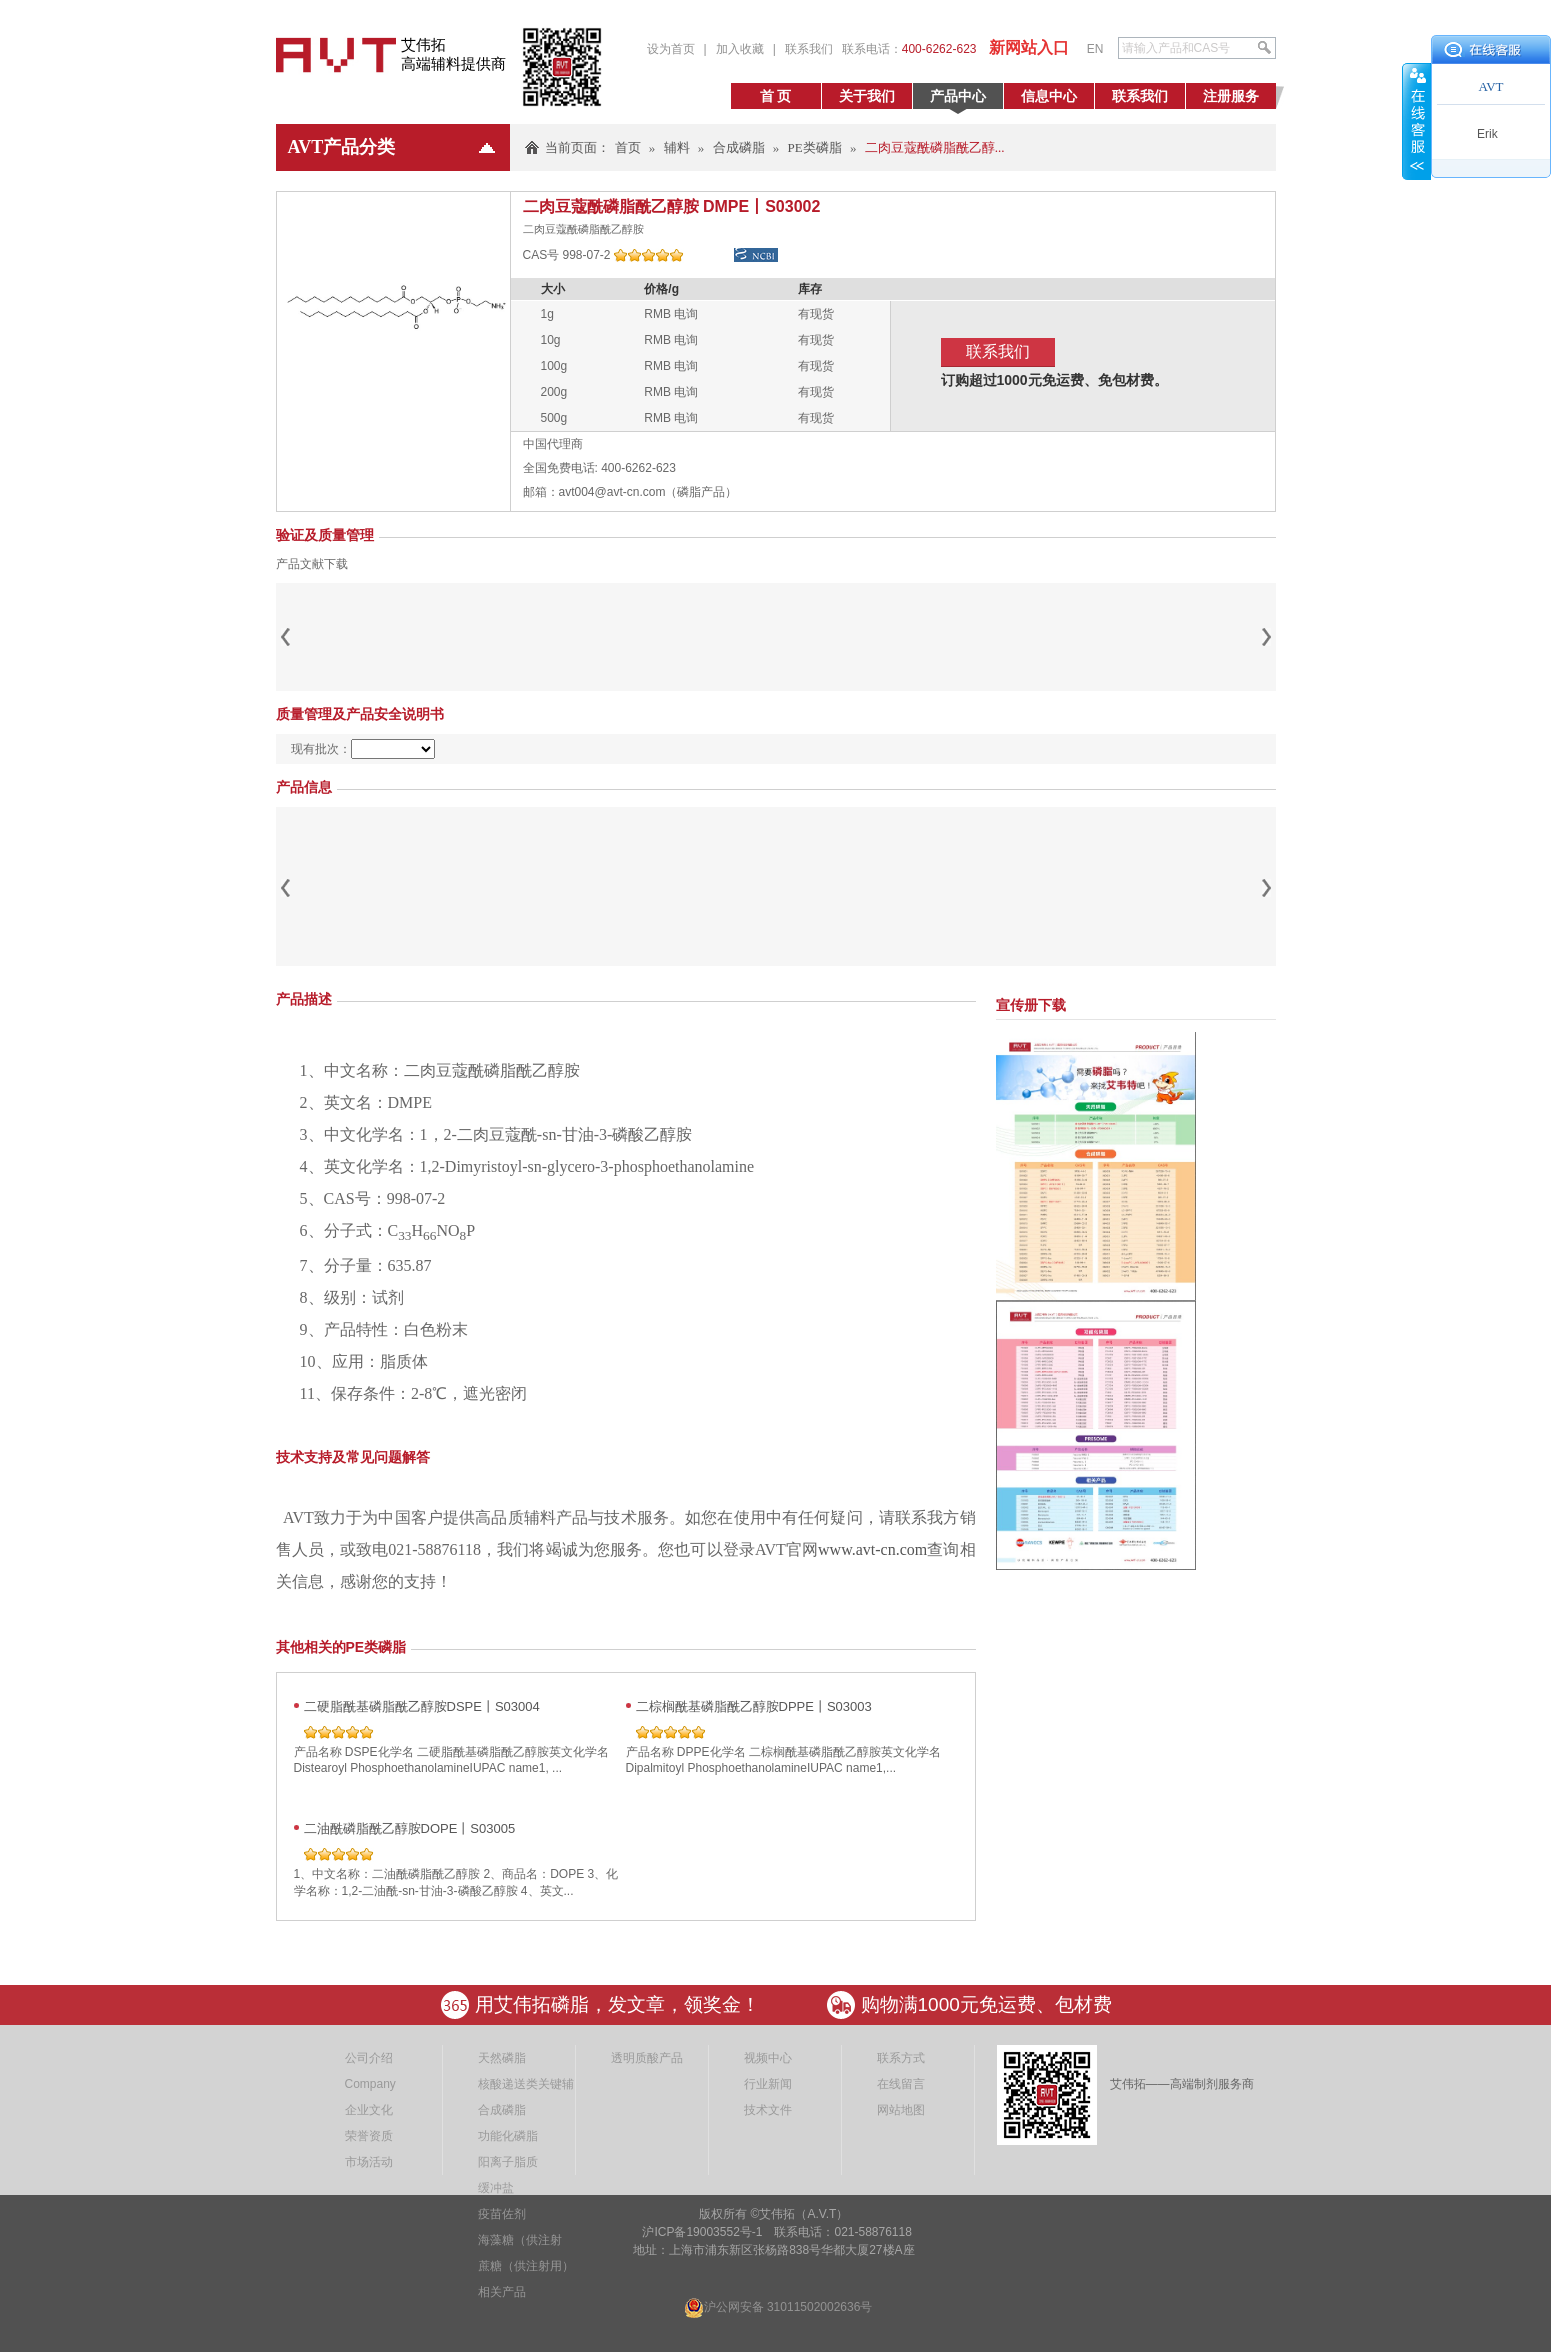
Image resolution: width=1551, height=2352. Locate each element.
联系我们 (809, 49)
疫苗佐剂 (502, 2214)
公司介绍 (369, 2058)
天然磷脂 (502, 2058)
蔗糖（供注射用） (526, 2266)
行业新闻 (768, 2084)
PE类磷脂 (815, 147)
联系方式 (901, 2058)
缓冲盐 (496, 2188)
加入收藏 (740, 49)
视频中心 (768, 2058)
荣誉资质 (369, 2136)
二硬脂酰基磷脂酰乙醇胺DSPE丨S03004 (422, 1706)
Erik (1487, 134)
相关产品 (502, 2292)
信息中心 (1049, 96)
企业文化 (369, 2110)
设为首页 (671, 49)
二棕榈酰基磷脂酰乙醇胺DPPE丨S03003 (754, 1706)
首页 (628, 147)
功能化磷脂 (508, 2136)
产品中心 (958, 96)
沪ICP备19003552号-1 (700, 2232)
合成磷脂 (739, 147)
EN (1095, 49)
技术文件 (768, 2110)
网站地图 (901, 2110)
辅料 (677, 147)
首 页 (776, 96)
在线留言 (901, 2084)
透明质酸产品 (647, 2058)
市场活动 (369, 2162)
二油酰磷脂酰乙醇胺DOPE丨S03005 (410, 1828)
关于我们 (867, 96)
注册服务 (1231, 96)
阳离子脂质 (508, 2162)
